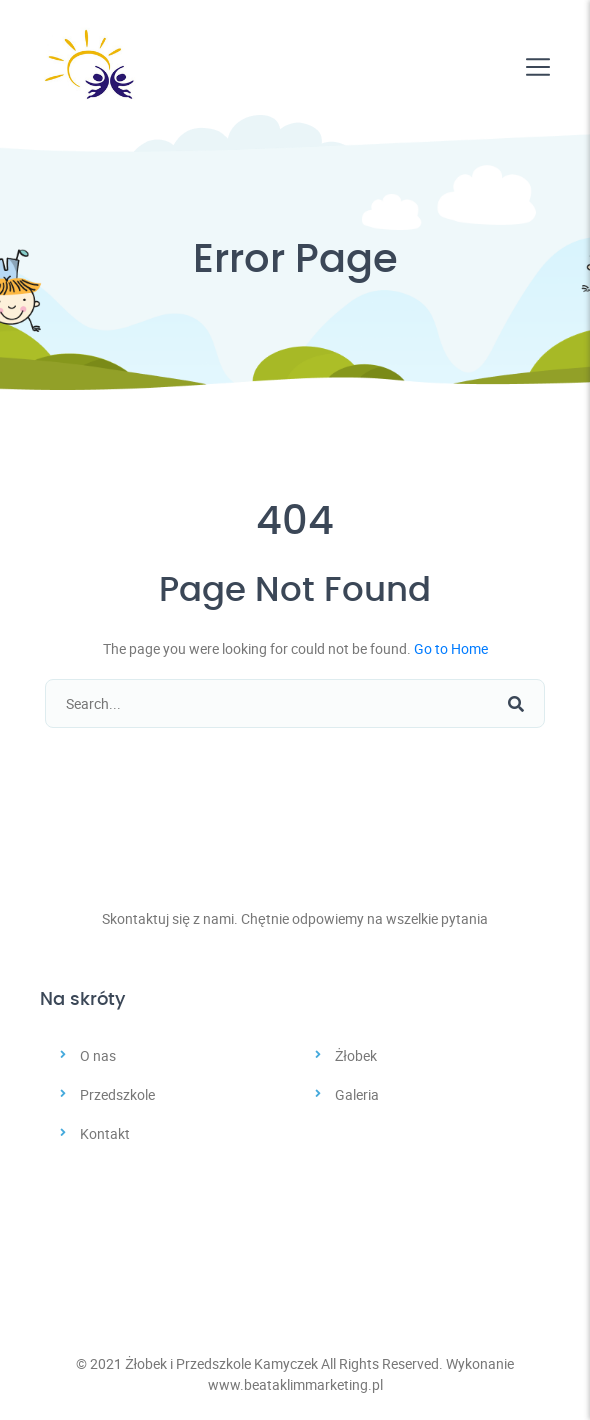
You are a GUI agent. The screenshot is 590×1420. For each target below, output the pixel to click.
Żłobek (356, 1055)
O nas (98, 1055)
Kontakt (105, 1133)
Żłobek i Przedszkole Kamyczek (221, 1363)
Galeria (357, 1094)
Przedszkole (117, 1094)
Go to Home (451, 648)
